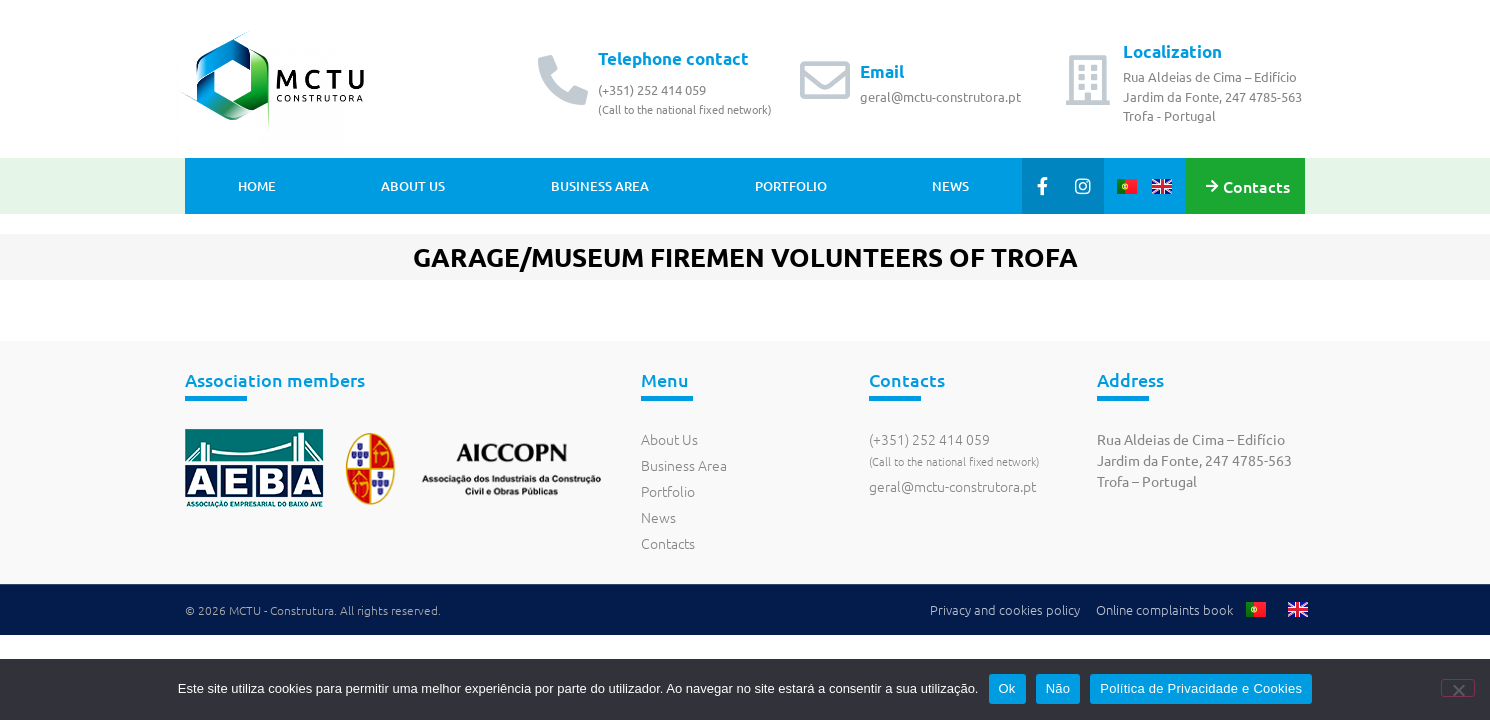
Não (1058, 688)
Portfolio (791, 186)
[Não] (1458, 688)
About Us (413, 186)
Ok (1007, 688)
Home (257, 186)
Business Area (600, 186)
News (950, 186)
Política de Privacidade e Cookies (1201, 688)
